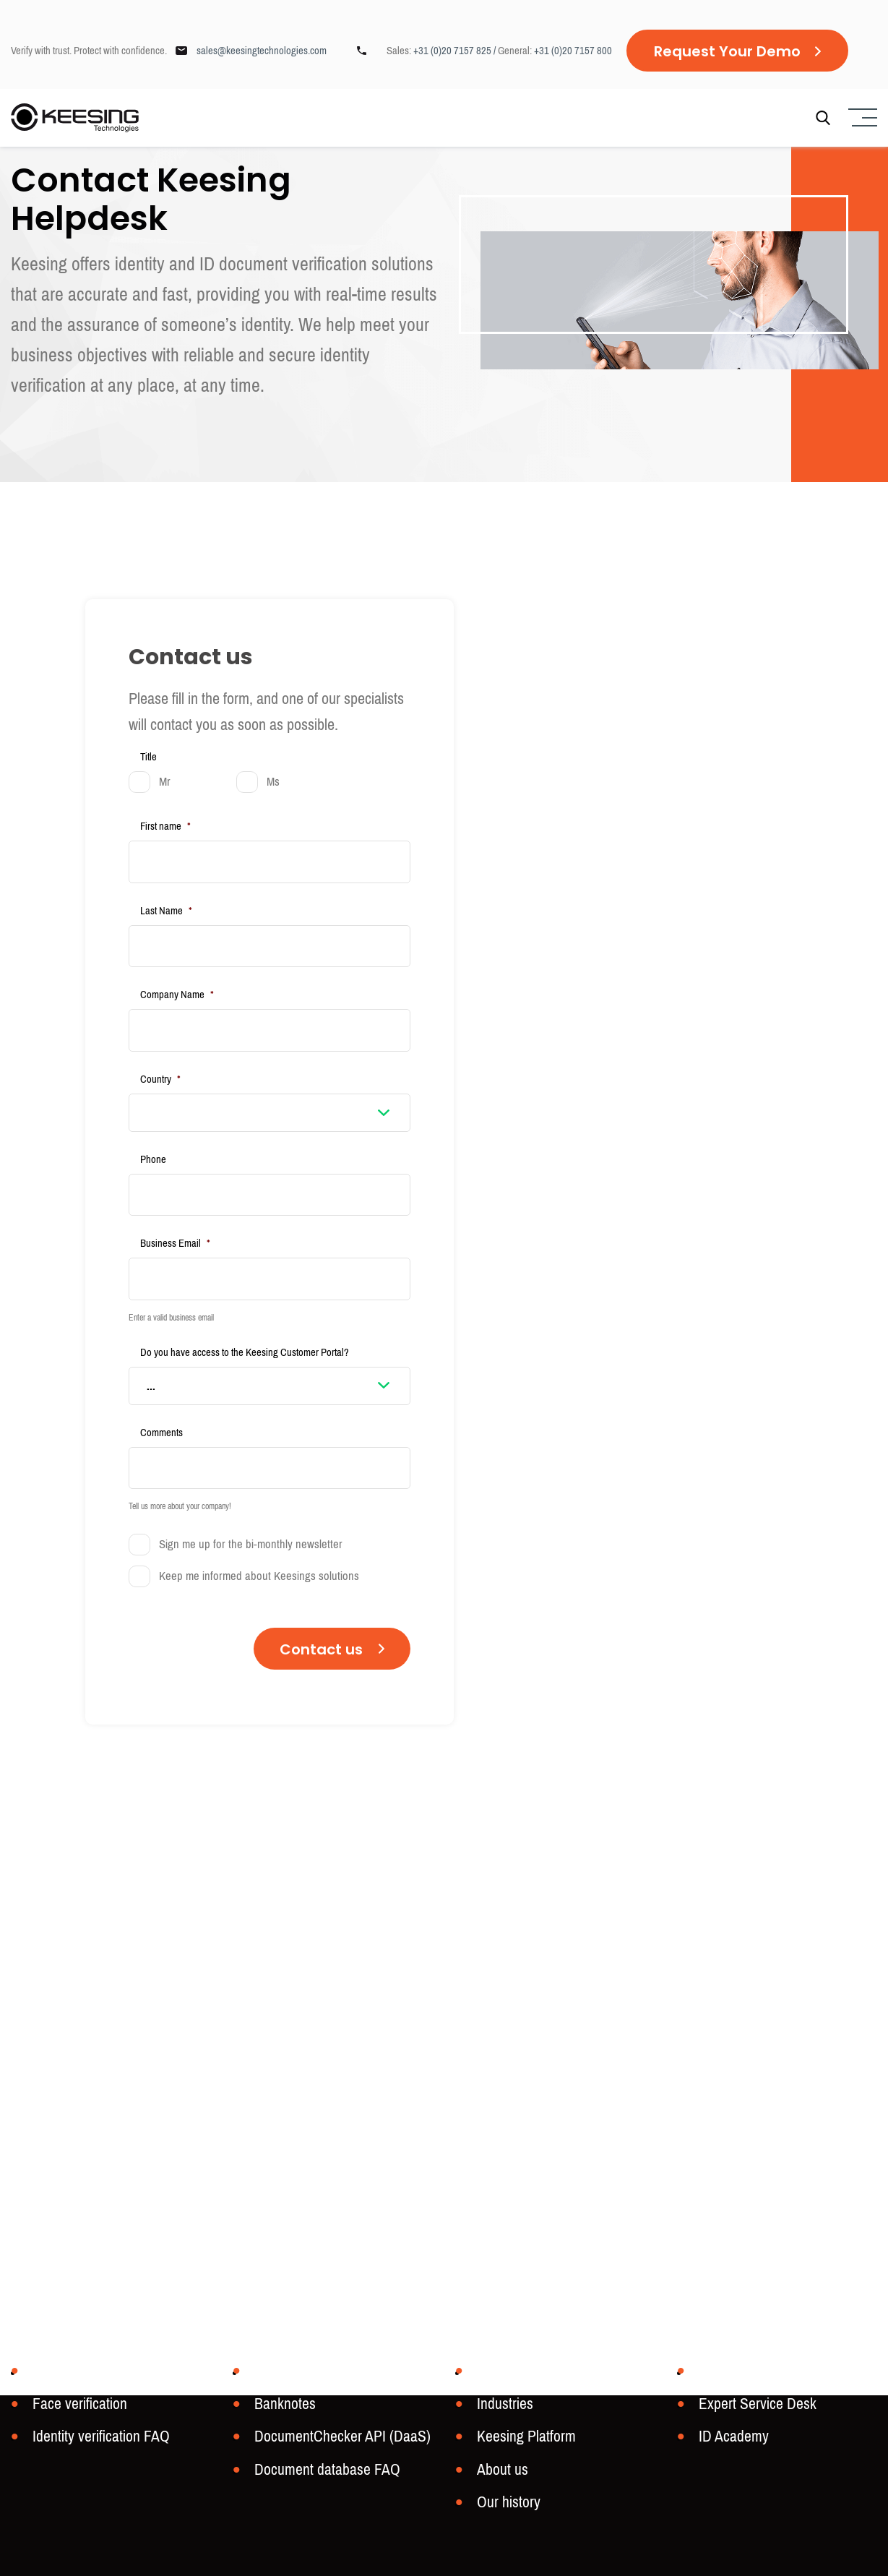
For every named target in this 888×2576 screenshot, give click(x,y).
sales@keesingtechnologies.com (262, 50)
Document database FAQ (321, 2472)
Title (148, 757)
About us (500, 2472)
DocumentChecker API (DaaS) (335, 2440)
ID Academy (731, 2440)
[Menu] (861, 119)
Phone (153, 1141)
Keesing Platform (523, 2440)
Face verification (76, 2408)
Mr (165, 782)
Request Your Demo (727, 51)
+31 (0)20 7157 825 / (455, 50)
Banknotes (282, 2408)
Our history (506, 2503)
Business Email (175, 1219)
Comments (161, 1402)
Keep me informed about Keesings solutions (259, 1540)
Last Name (166, 905)
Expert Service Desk (753, 2408)
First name (165, 826)
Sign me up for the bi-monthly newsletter (250, 1508)
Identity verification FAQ (96, 2440)
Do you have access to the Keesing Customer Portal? (244, 1322)
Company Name (177, 983)
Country (160, 1061)
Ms (273, 782)
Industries (503, 2408)
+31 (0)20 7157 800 (573, 50)
